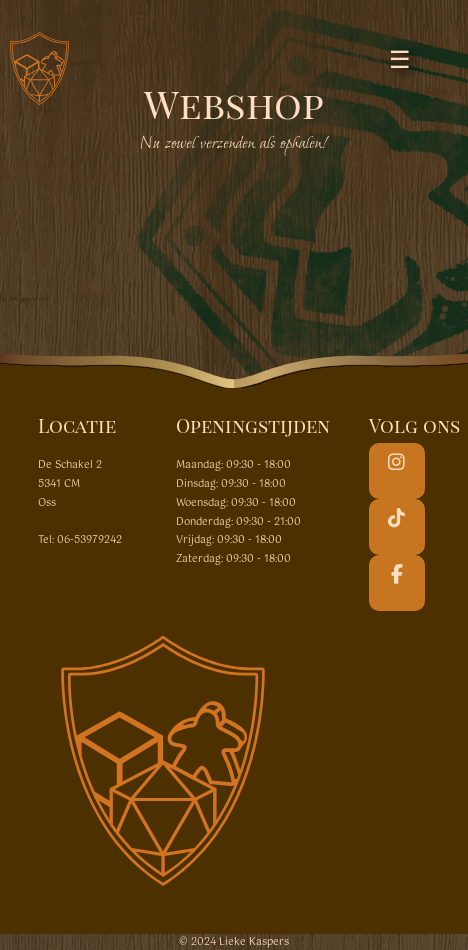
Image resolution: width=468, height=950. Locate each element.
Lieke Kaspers (254, 942)
